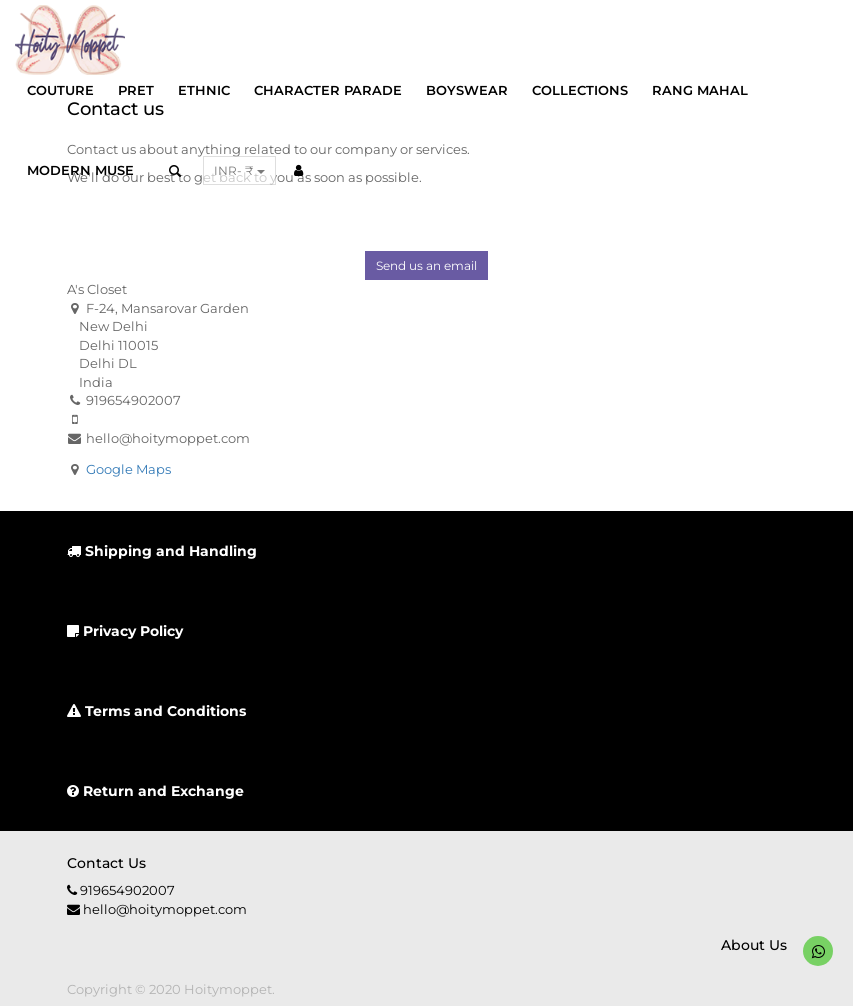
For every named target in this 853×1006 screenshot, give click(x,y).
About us (754, 945)
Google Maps (128, 469)
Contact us (106, 863)
